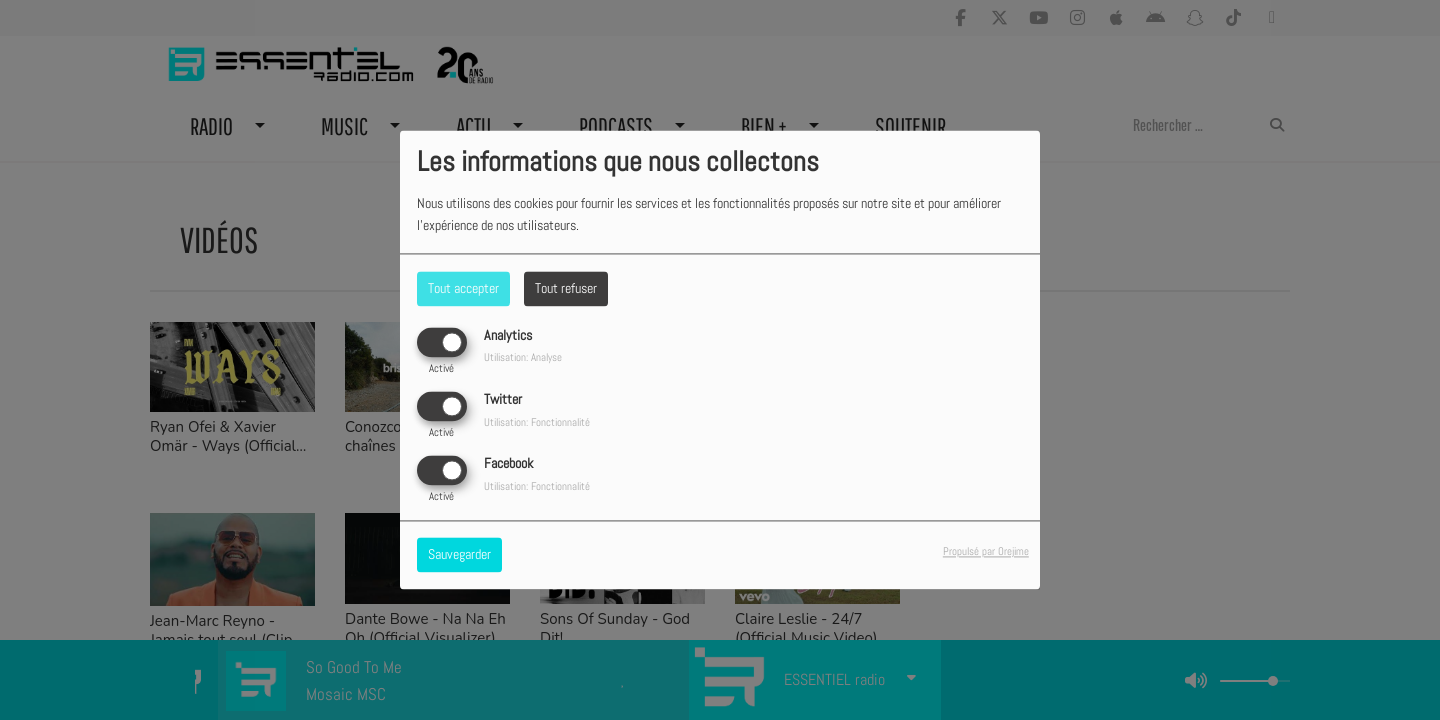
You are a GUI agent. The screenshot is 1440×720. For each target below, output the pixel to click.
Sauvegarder (459, 555)
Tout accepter (463, 288)
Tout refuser (566, 288)
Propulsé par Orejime (986, 552)
